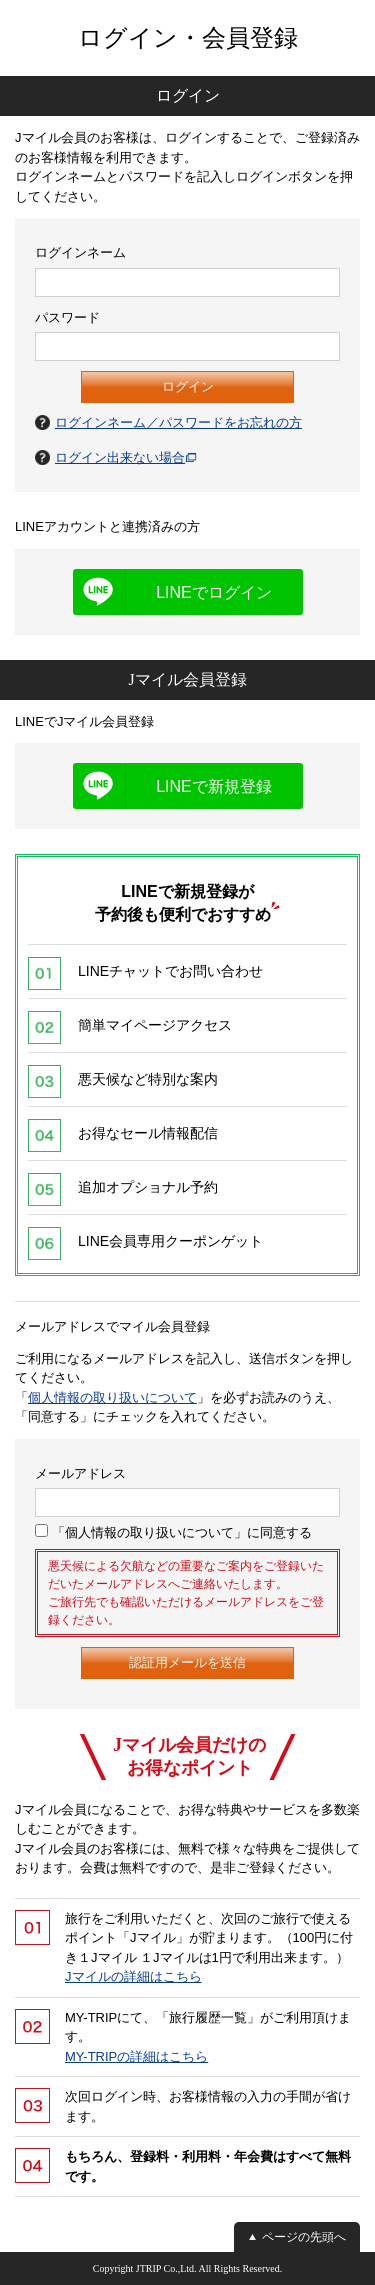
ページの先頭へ (304, 2237)
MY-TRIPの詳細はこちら (136, 2056)
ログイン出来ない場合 (120, 457)
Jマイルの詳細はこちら (133, 1976)
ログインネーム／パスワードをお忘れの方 (178, 422)
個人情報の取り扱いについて (112, 1397)
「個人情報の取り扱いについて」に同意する (173, 1532)
